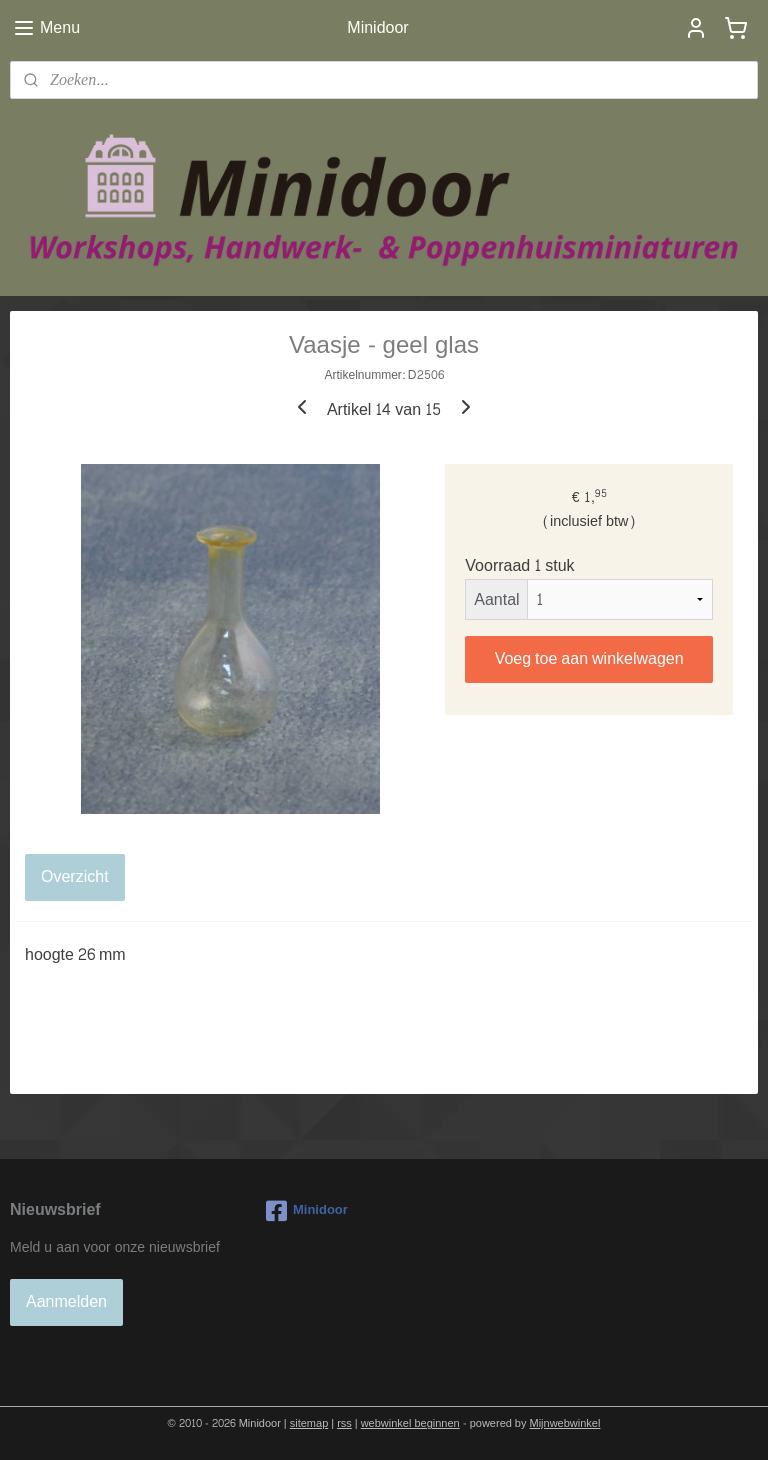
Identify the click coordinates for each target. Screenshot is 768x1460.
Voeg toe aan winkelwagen (589, 657)
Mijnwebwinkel (565, 1423)
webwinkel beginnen (410, 1423)
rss (344, 1423)
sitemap (309, 1423)
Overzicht (75, 876)
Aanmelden (66, 1301)
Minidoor (307, 1211)
